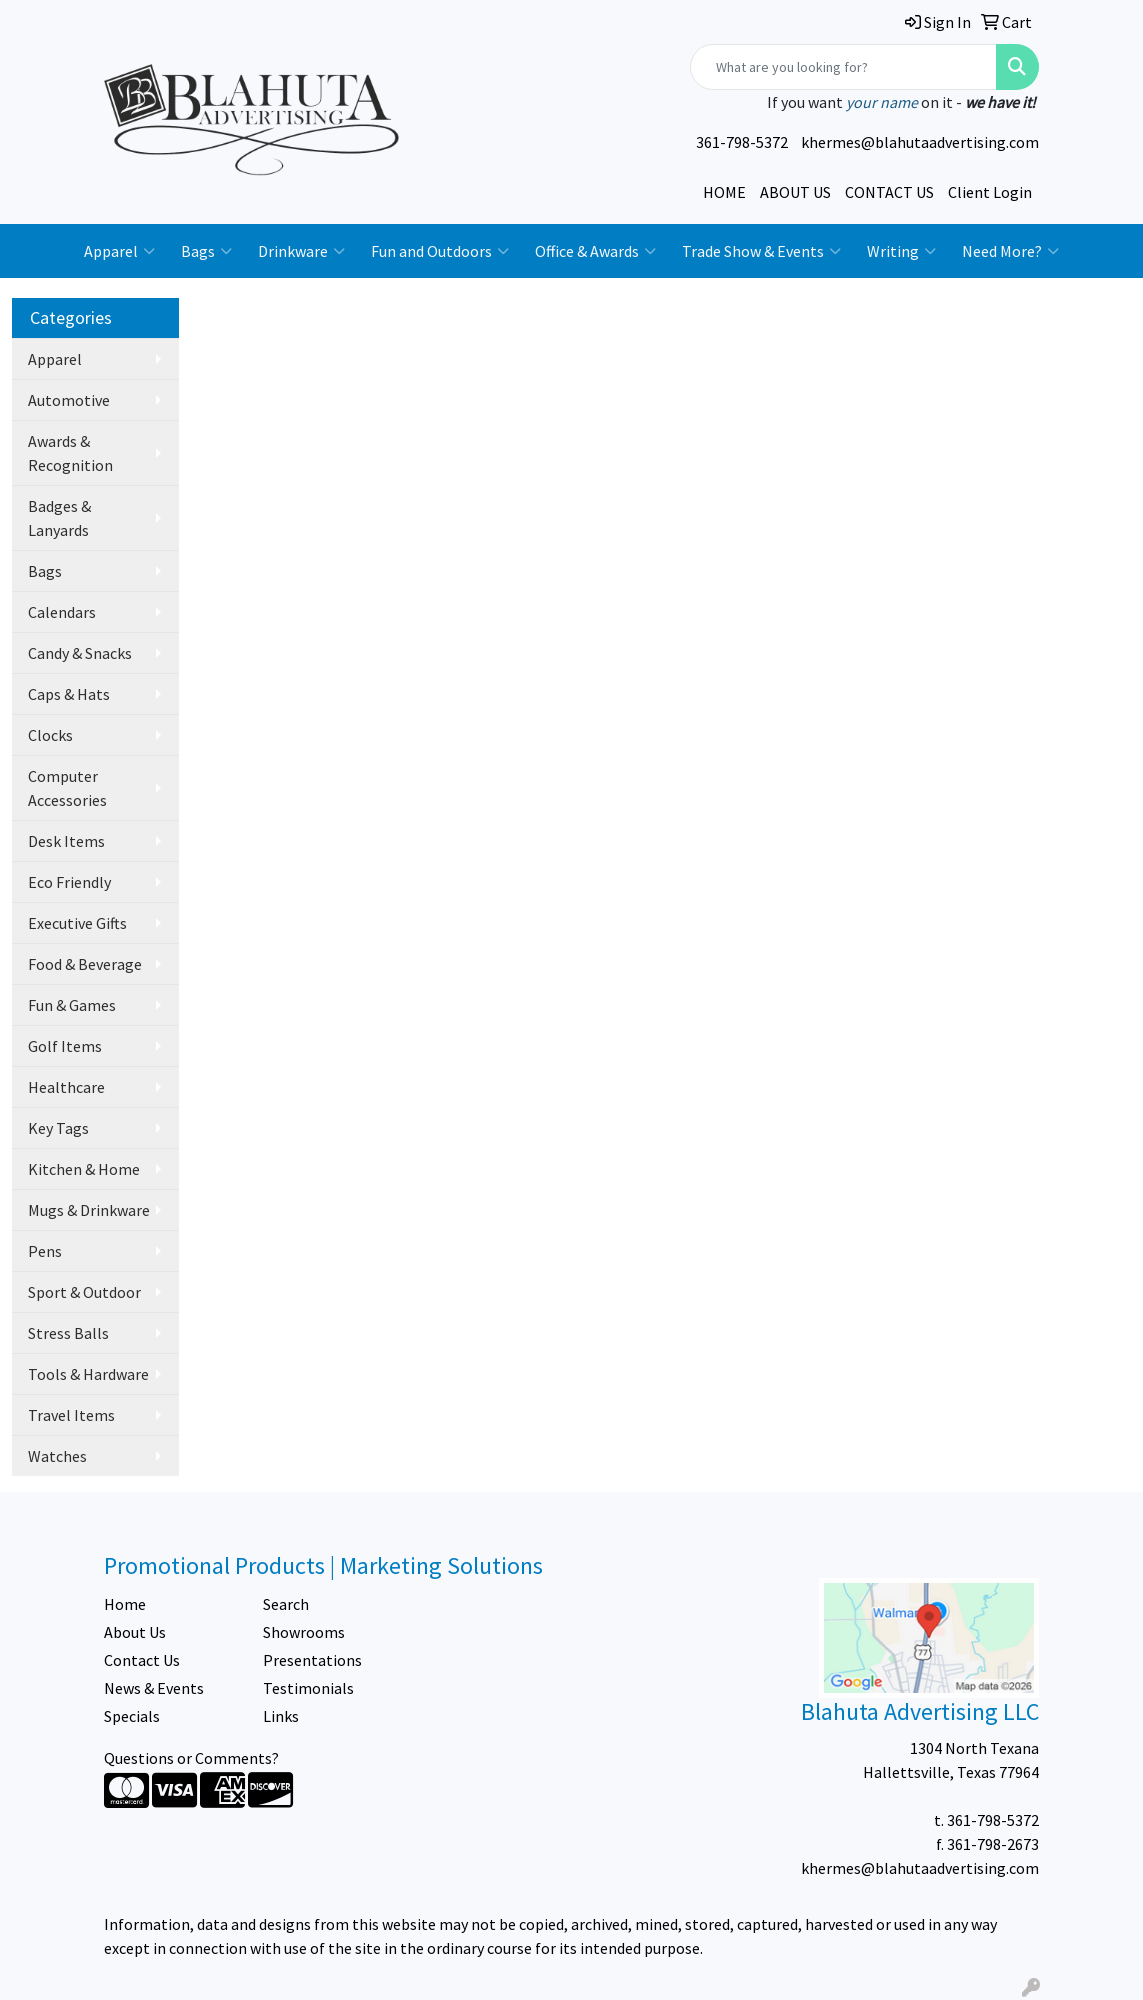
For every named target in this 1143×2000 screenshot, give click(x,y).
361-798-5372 (742, 142)
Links (281, 1716)
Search (286, 1604)
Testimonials (308, 1688)
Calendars (62, 612)
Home (125, 1604)
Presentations (312, 1660)
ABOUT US (795, 192)
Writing (901, 251)
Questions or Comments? (191, 1758)
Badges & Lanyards (59, 518)
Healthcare (66, 1087)
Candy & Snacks (80, 653)
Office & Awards (595, 251)
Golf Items (65, 1046)
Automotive (69, 400)
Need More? (1010, 251)
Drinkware (301, 251)
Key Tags (58, 1128)
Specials (132, 1716)
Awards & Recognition (70, 453)
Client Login (990, 192)
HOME (724, 192)
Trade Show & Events (761, 251)
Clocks (50, 735)
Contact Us (142, 1660)
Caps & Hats (69, 694)
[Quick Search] (843, 67)
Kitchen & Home (84, 1169)
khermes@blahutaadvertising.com (920, 142)
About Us (135, 1632)
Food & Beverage (85, 964)
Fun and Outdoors (440, 251)
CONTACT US (889, 192)
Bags (206, 251)
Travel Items (71, 1415)
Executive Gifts (77, 923)
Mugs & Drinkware (89, 1210)
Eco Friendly (69, 882)
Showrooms (304, 1632)
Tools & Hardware (88, 1374)
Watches (57, 1456)
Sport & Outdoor (84, 1292)
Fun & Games (72, 1005)
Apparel (119, 251)
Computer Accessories (67, 788)
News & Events (154, 1688)
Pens (45, 1251)
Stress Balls (68, 1333)
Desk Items (66, 841)
